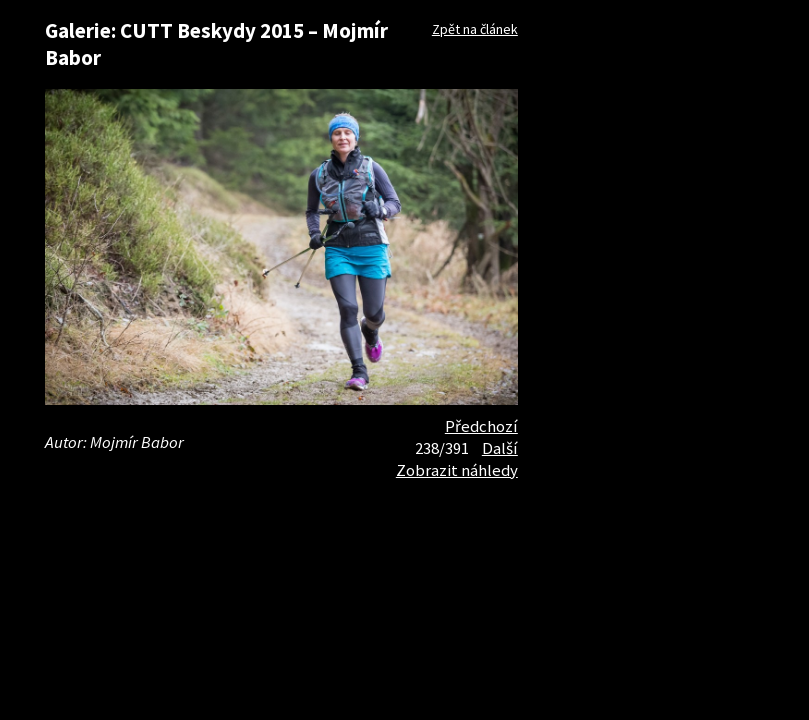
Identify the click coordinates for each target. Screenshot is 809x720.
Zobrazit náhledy (457, 470)
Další (500, 448)
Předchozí (481, 426)
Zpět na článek (475, 29)
